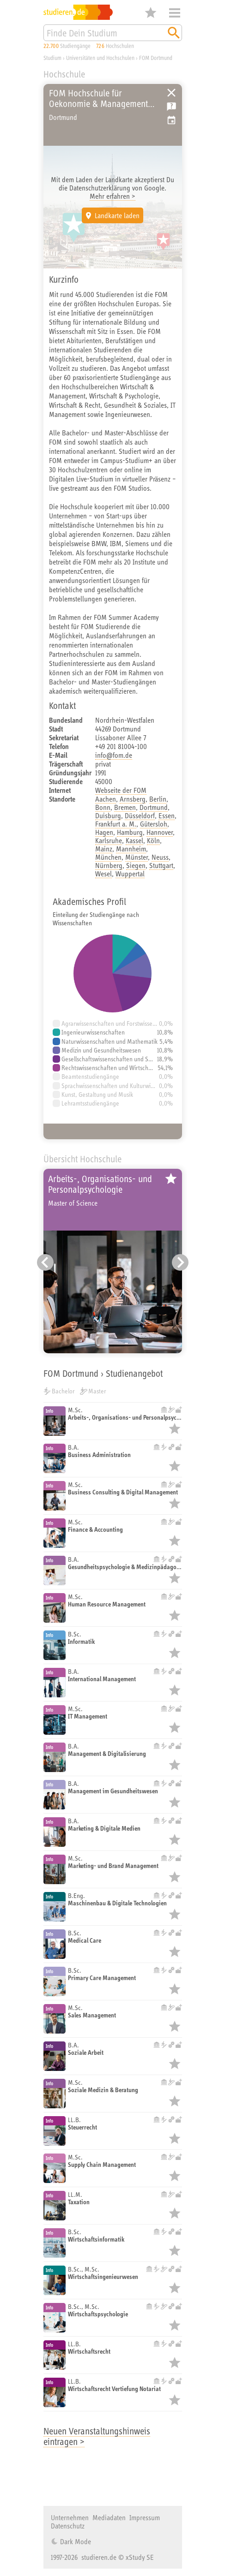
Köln (153, 840)
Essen (166, 815)
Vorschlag (171, 120)
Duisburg (108, 815)
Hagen (104, 832)
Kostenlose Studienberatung (171, 106)
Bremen (125, 807)
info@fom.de (113, 755)
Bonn (102, 807)
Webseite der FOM (120, 790)
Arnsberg (133, 799)
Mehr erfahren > (112, 196)
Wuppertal (130, 873)
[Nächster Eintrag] (180, 1262)
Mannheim (131, 849)
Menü (174, 13)
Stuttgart (161, 865)
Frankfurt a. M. (115, 824)
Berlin (157, 799)
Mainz (103, 849)
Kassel (134, 840)
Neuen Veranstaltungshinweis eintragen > (96, 2436)
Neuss (160, 857)
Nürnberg (108, 865)
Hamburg (130, 832)
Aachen (105, 799)
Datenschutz (68, 2526)
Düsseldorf (140, 815)
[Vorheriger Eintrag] (45, 1262)
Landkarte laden (117, 215)
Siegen (136, 865)
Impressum (144, 2517)
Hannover (159, 832)
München (108, 857)
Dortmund (154, 807)
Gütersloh (153, 824)
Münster (136, 857)
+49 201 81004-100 (121, 746)
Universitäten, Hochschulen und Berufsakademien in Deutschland (171, 93)
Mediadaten (109, 2517)
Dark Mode (74, 2541)
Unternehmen (70, 2517)
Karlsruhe (108, 840)
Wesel (103, 873)
